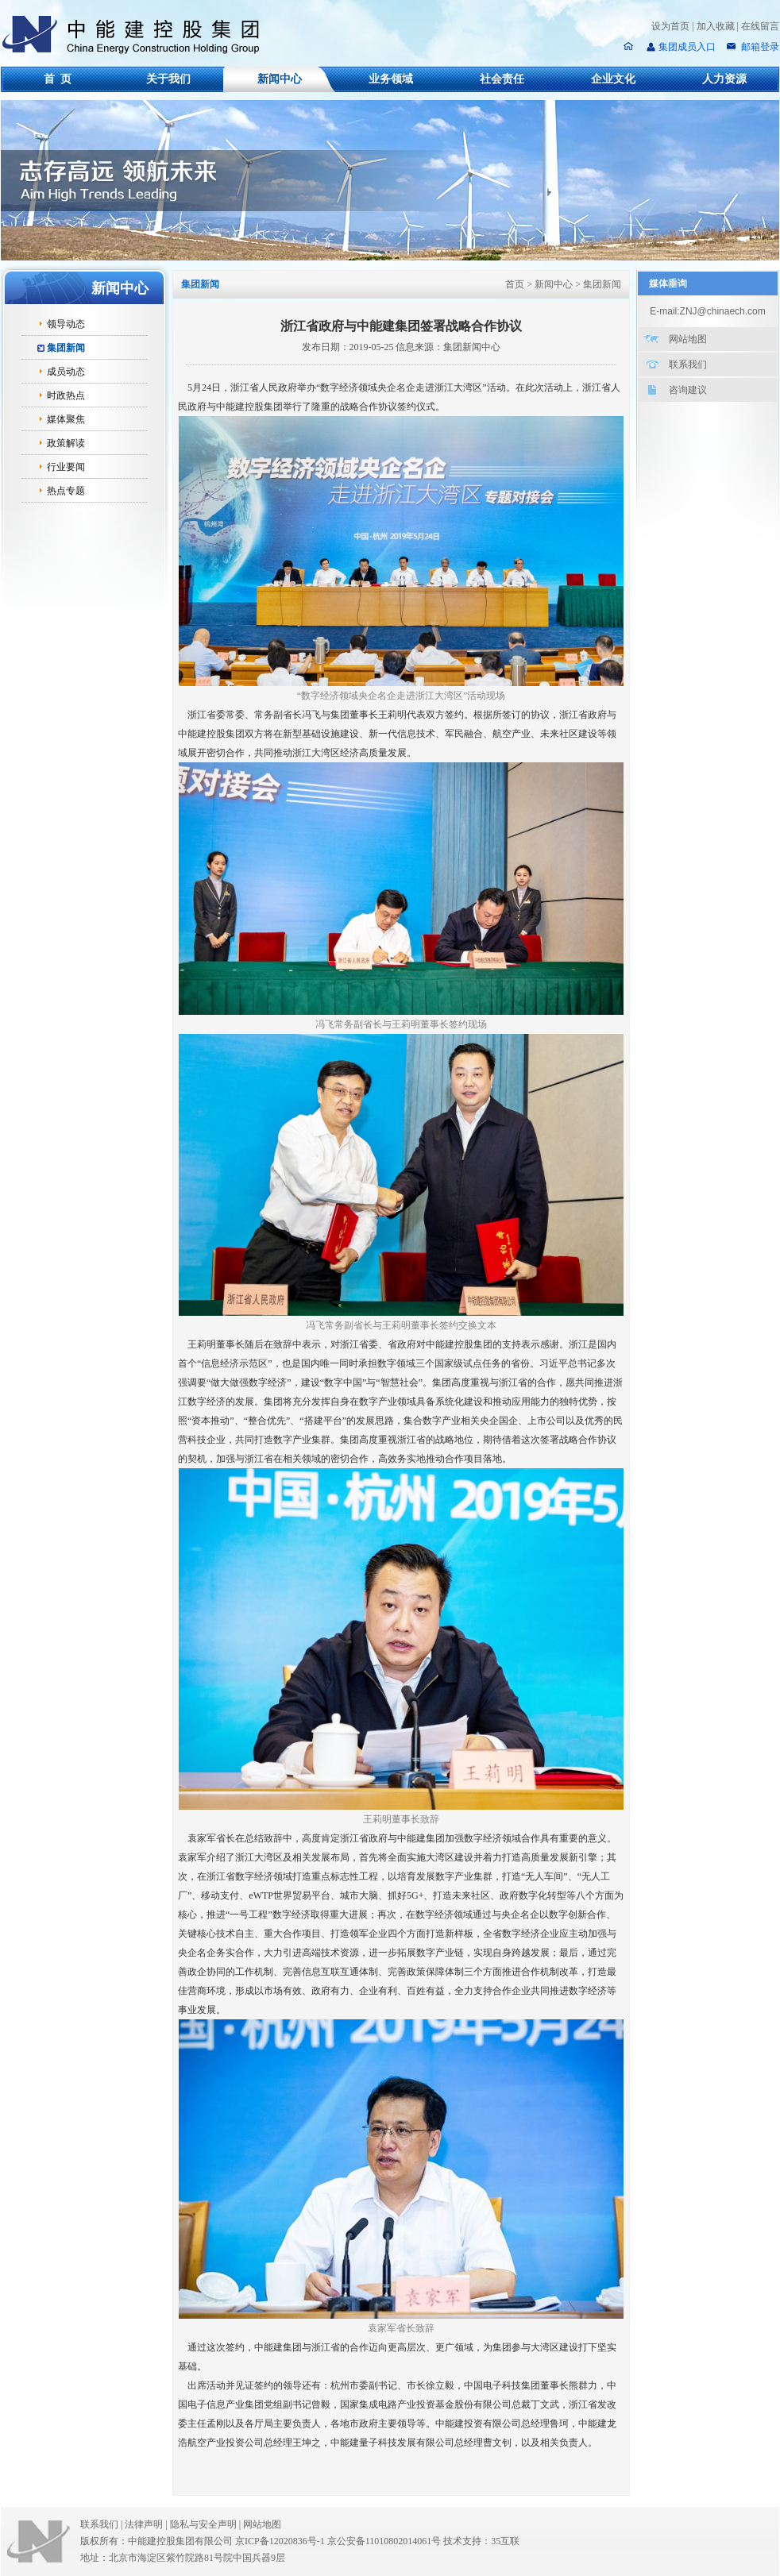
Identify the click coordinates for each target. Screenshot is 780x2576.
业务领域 (391, 79)
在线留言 (760, 26)
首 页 (57, 79)
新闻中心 (279, 79)
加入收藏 (716, 26)
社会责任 (502, 79)
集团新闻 (66, 347)
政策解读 (66, 443)
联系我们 (688, 364)
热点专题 (66, 490)
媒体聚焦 (66, 419)
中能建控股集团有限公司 (137, 35)
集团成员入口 (687, 46)
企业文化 (613, 79)
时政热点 (66, 395)
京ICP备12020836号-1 (280, 2541)
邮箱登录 (759, 46)
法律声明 (147, 2524)
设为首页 (670, 26)
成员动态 (66, 371)
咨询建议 (688, 389)
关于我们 (168, 79)
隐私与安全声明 (203, 2524)
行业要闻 (66, 466)
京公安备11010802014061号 (384, 2541)
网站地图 (688, 339)
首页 (514, 284)
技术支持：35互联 (481, 2541)
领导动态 (66, 324)
